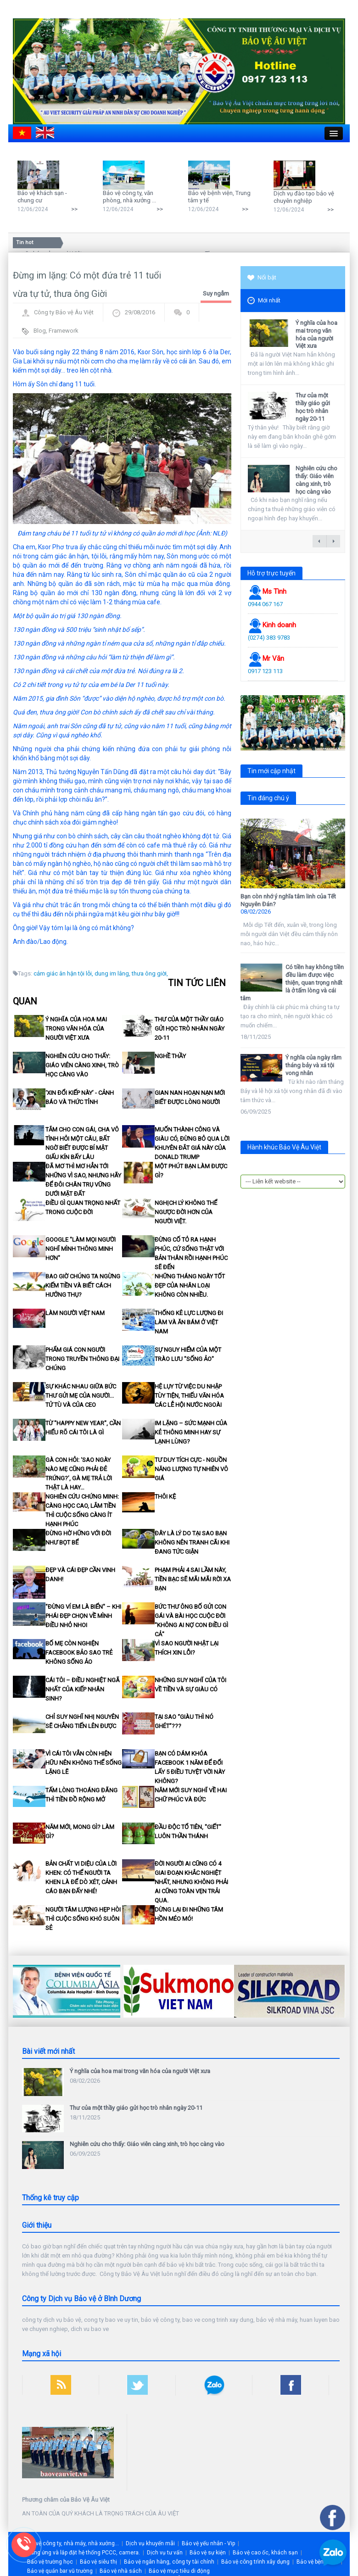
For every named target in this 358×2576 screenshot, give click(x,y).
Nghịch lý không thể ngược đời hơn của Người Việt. (186, 1212)
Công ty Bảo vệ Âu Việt (64, 312)
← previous (319, 541)
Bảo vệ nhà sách (121, 2571)
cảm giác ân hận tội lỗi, (63, 973)
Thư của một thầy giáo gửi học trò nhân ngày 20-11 (189, 1028)
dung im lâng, (112, 973)
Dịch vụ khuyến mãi (150, 2543)
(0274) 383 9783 (269, 637)
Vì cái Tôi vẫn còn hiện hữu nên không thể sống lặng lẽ (83, 1762)
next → (333, 541)
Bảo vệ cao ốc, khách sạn (265, 2552)
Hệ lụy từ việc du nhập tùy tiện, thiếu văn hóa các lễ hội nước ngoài (189, 1395)
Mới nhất (263, 301)
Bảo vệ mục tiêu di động (179, 2571)
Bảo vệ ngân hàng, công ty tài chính (169, 2562)
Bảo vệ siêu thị (98, 2562)
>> (74, 209)
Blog (40, 330)
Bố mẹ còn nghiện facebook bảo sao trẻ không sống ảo (78, 1652)
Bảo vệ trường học (50, 2562)
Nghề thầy (170, 1056)
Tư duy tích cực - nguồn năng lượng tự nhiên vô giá (191, 1469)
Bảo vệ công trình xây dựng (255, 2562)
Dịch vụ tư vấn (165, 2552)
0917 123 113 (265, 671)
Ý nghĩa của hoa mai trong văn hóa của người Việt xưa (76, 1028)
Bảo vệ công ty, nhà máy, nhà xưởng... (71, 2543)
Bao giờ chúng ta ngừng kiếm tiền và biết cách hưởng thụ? (82, 1285)
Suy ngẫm (216, 293)
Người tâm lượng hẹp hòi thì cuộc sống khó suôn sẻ (83, 1918)
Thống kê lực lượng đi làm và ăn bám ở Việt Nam (189, 1322)
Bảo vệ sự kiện (208, 2552)
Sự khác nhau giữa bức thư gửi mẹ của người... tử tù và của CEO (80, 1395)
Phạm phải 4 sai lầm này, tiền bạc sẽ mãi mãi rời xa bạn (193, 1579)
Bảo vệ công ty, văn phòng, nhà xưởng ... (129, 197)
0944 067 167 (265, 604)
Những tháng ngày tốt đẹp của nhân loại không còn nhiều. (190, 1285)
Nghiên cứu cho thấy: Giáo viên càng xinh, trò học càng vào (82, 1065)
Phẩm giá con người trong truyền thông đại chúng (82, 1359)
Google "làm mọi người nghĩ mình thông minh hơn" (80, 1248)
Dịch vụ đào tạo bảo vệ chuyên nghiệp (304, 197)
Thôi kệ (165, 1496)
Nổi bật (261, 277)
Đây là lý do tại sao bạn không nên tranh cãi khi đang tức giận (192, 1542)
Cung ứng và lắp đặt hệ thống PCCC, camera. (83, 2552)
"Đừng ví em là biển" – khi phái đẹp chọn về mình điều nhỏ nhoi (83, 1615)
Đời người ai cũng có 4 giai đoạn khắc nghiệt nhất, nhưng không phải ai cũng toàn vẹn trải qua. (191, 1882)
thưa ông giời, (150, 973)
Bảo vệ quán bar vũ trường (60, 2571)
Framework (63, 330)
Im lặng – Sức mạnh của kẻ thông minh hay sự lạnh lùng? (191, 1432)
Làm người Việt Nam (75, 1313)
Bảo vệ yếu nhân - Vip (208, 2543)
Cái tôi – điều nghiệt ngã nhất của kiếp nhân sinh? (82, 1689)
